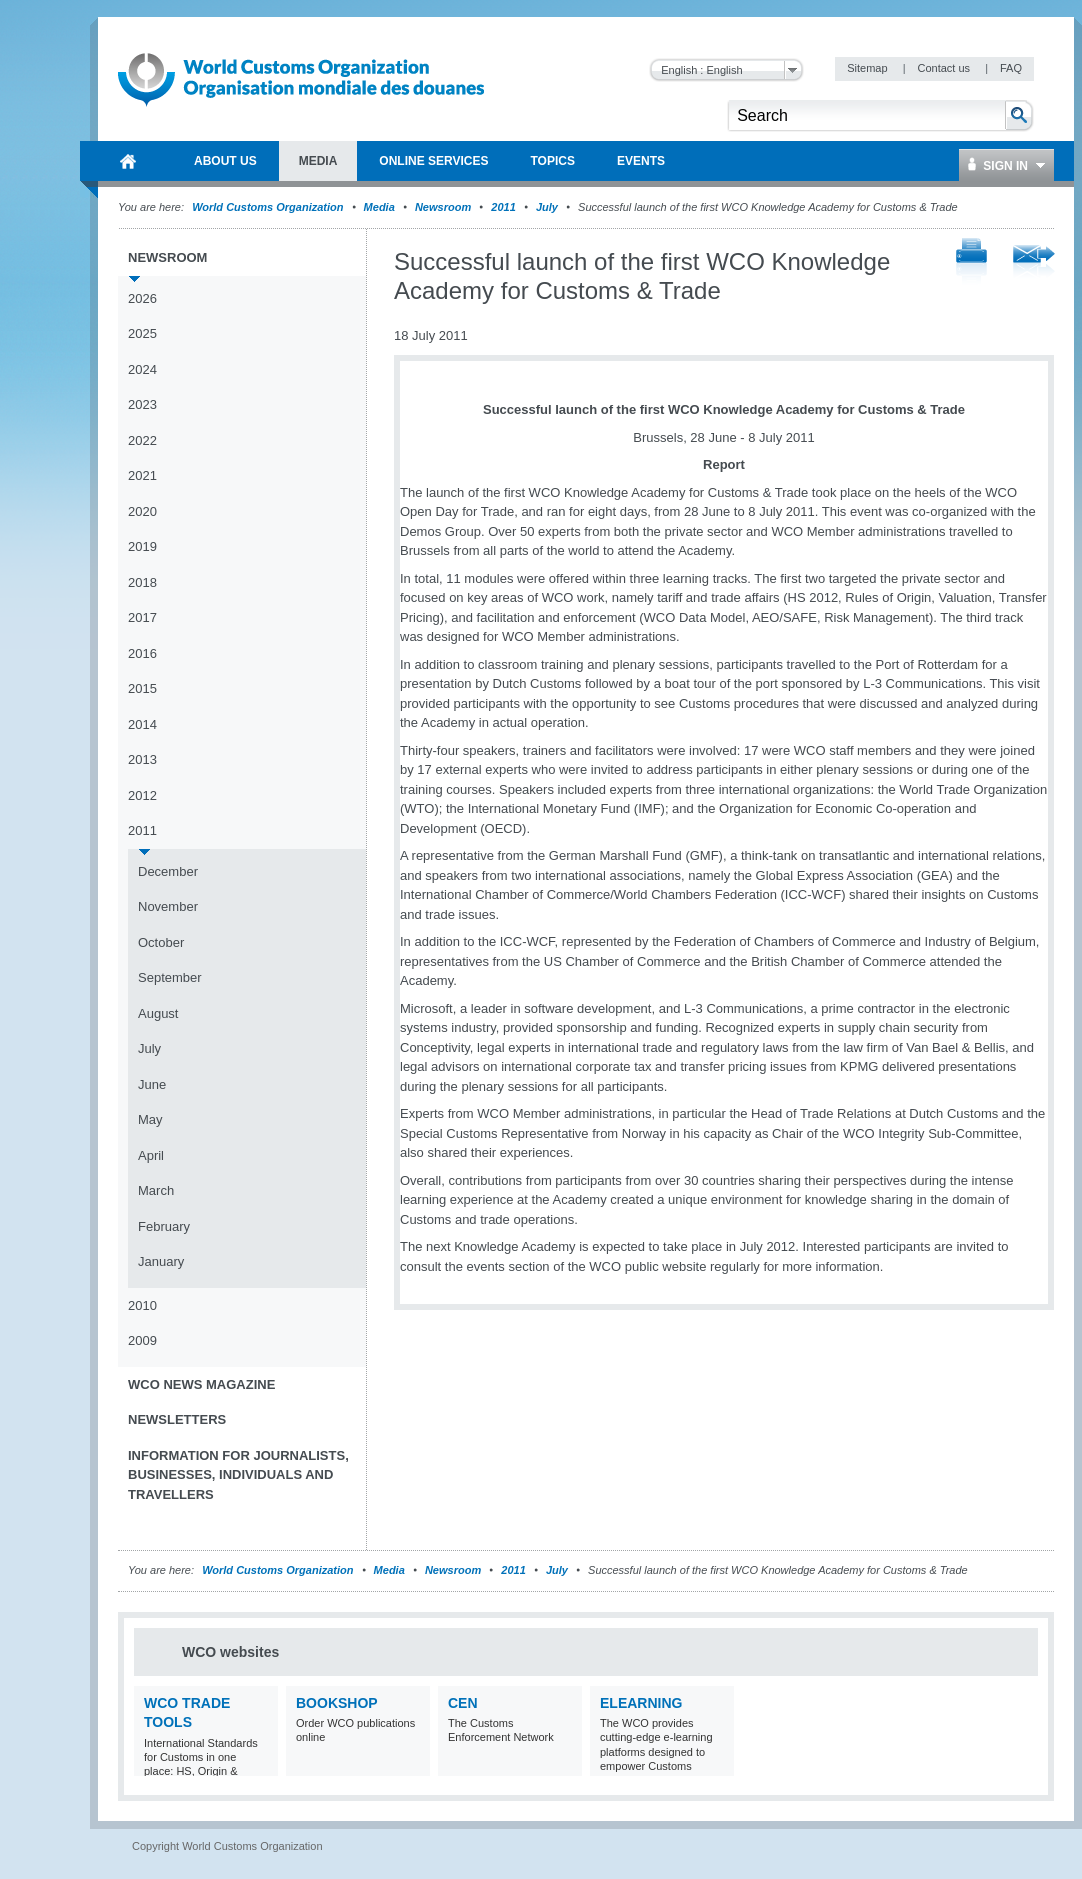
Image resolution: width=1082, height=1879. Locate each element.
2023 (142, 404)
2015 (142, 688)
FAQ (1011, 68)
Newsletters (177, 1419)
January (161, 1261)
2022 (142, 440)
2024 (142, 369)
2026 (142, 298)
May (150, 1119)
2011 (503, 207)
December (168, 871)
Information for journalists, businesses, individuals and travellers (238, 1475)
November (168, 906)
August (158, 1013)
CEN (463, 1703)
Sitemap (868, 68)
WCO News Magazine (201, 1384)
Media (379, 207)
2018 (142, 582)
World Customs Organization (269, 207)
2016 (142, 653)
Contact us (945, 68)
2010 (142, 1305)
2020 (142, 511)
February (164, 1226)
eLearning (641, 1703)
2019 (142, 546)
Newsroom (443, 207)
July (547, 207)
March (156, 1190)
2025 (142, 333)
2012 (142, 795)
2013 (142, 759)
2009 (142, 1340)
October (161, 942)
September (170, 977)
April (151, 1155)
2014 (142, 724)
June (152, 1084)
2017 (142, 617)
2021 (142, 475)
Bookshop (337, 1703)
